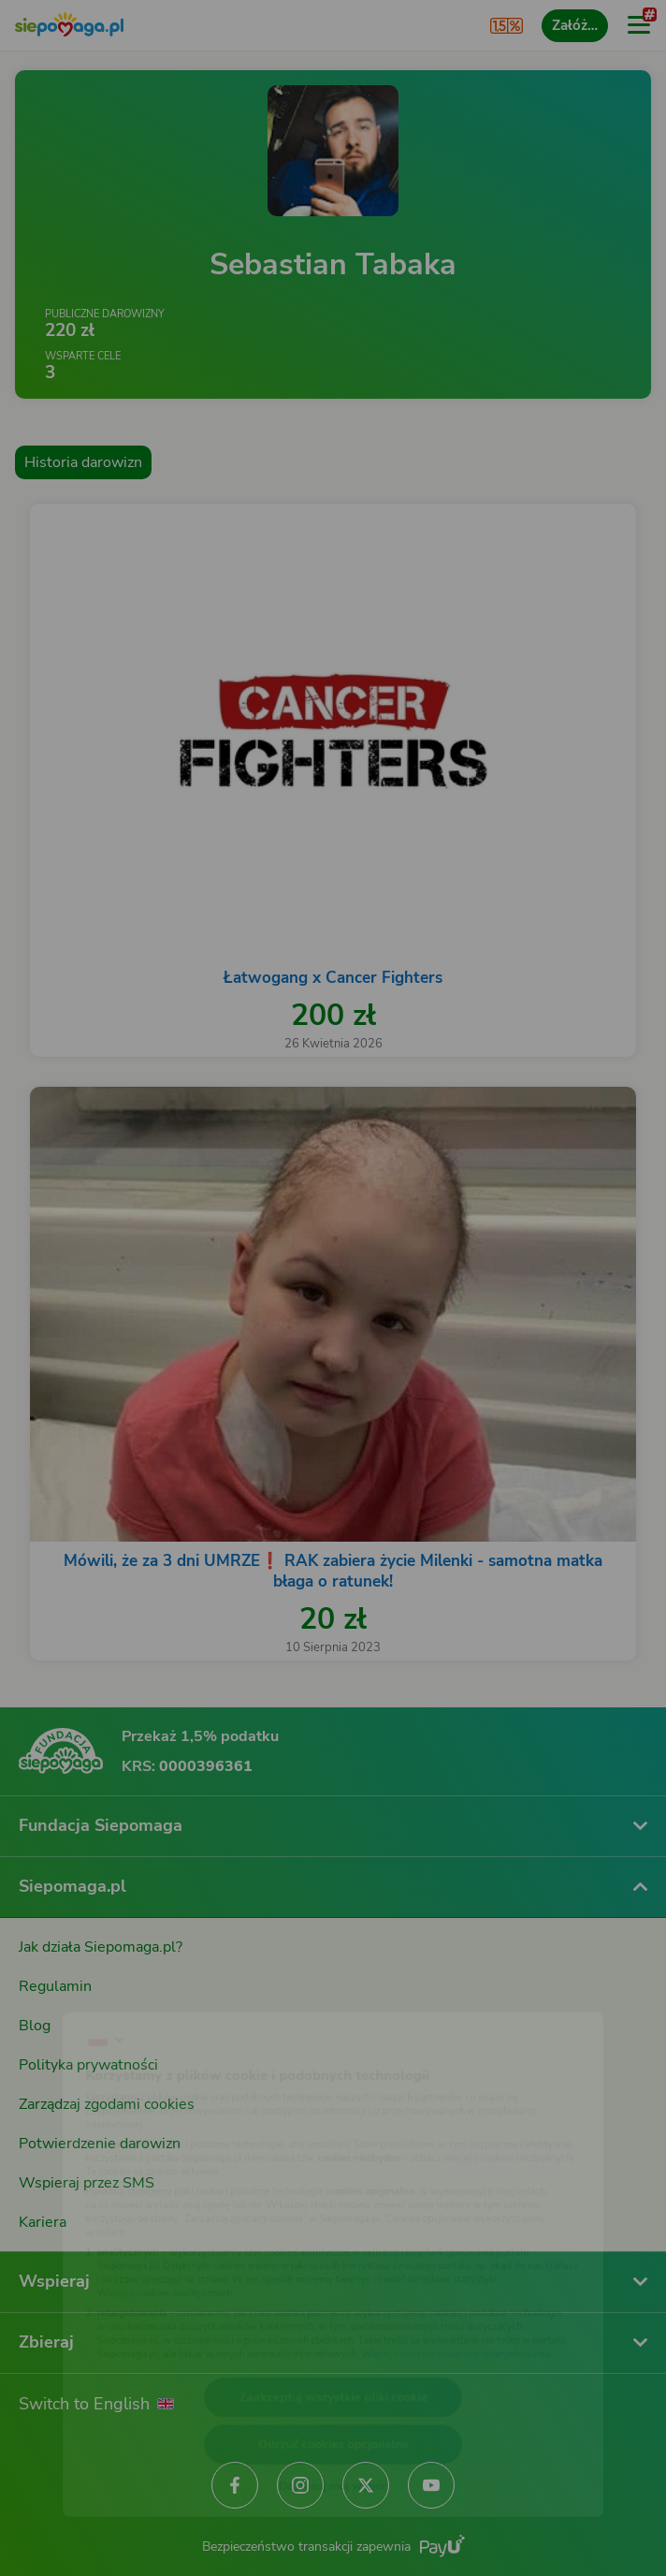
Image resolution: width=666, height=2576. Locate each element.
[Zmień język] (52, 1987)
